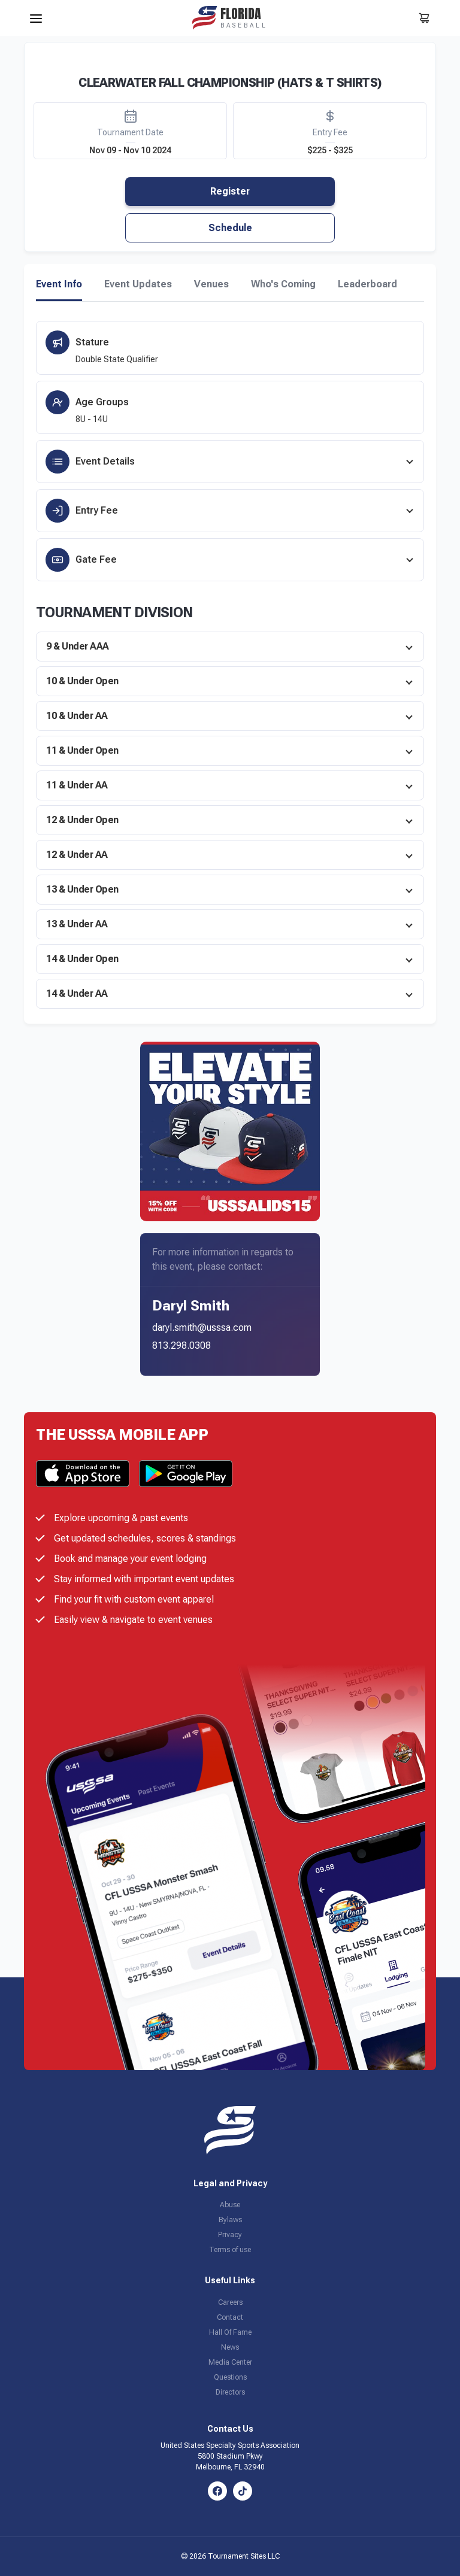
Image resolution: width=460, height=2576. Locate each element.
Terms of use (230, 2250)
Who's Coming (283, 284)
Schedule (230, 227)
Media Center (230, 2362)
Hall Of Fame (230, 2332)
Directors (230, 2392)
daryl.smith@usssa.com (202, 1327)
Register (230, 191)
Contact (230, 2317)
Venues (211, 284)
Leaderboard (367, 284)
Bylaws (230, 2220)
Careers (230, 2302)
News (230, 2347)
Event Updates (138, 284)
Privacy (230, 2235)
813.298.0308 (181, 1345)
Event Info (59, 284)
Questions (230, 2377)
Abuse (230, 2205)
